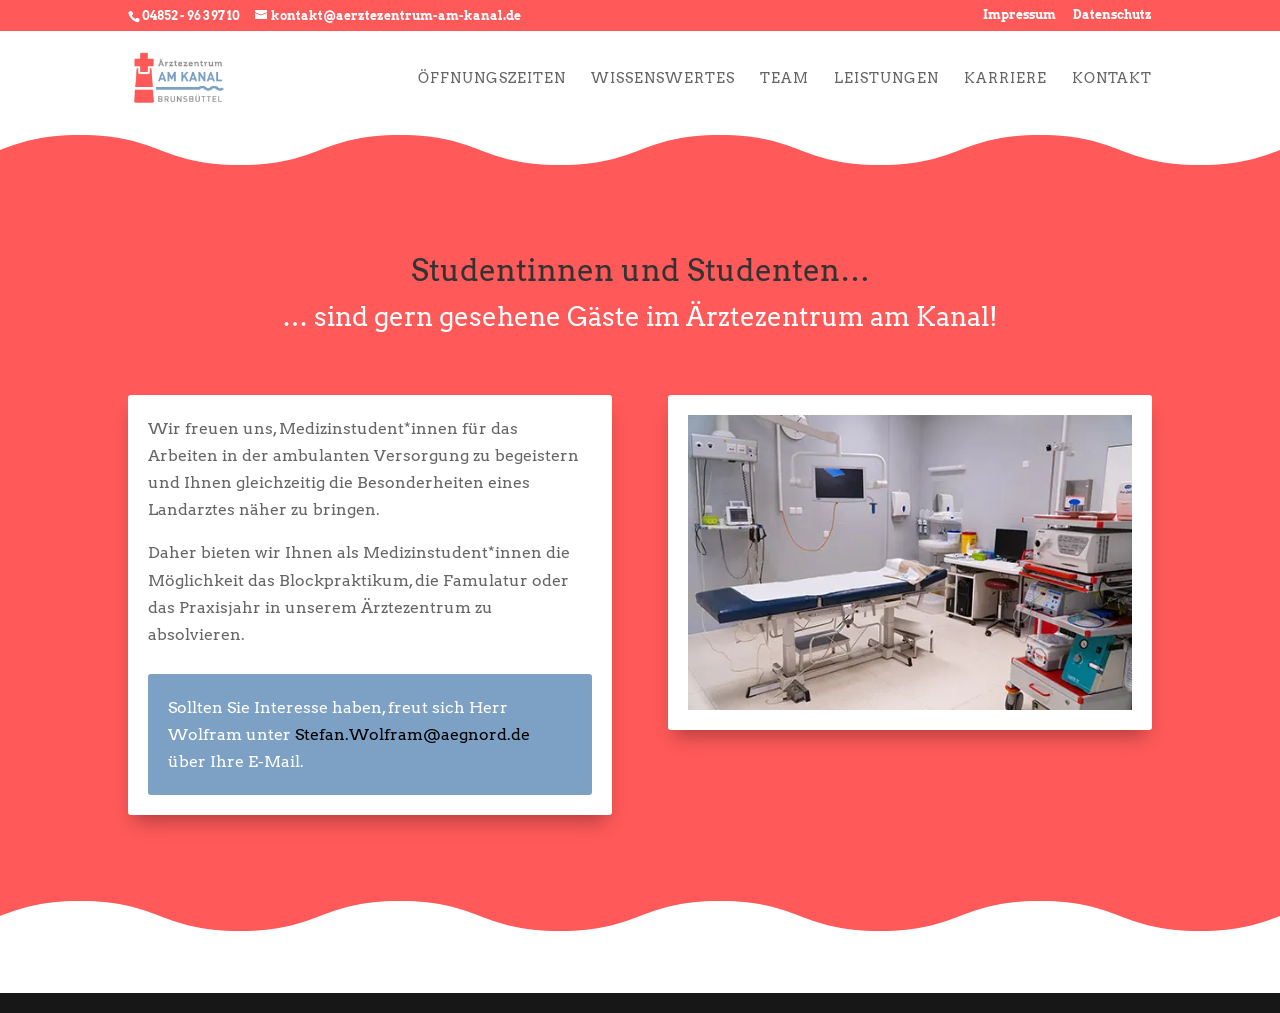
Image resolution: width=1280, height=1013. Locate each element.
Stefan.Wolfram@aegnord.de (412, 734)
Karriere (1005, 78)
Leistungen (886, 78)
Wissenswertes (663, 78)
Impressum (1019, 15)
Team (784, 78)
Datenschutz (1112, 15)
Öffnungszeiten (492, 78)
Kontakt (1112, 78)
